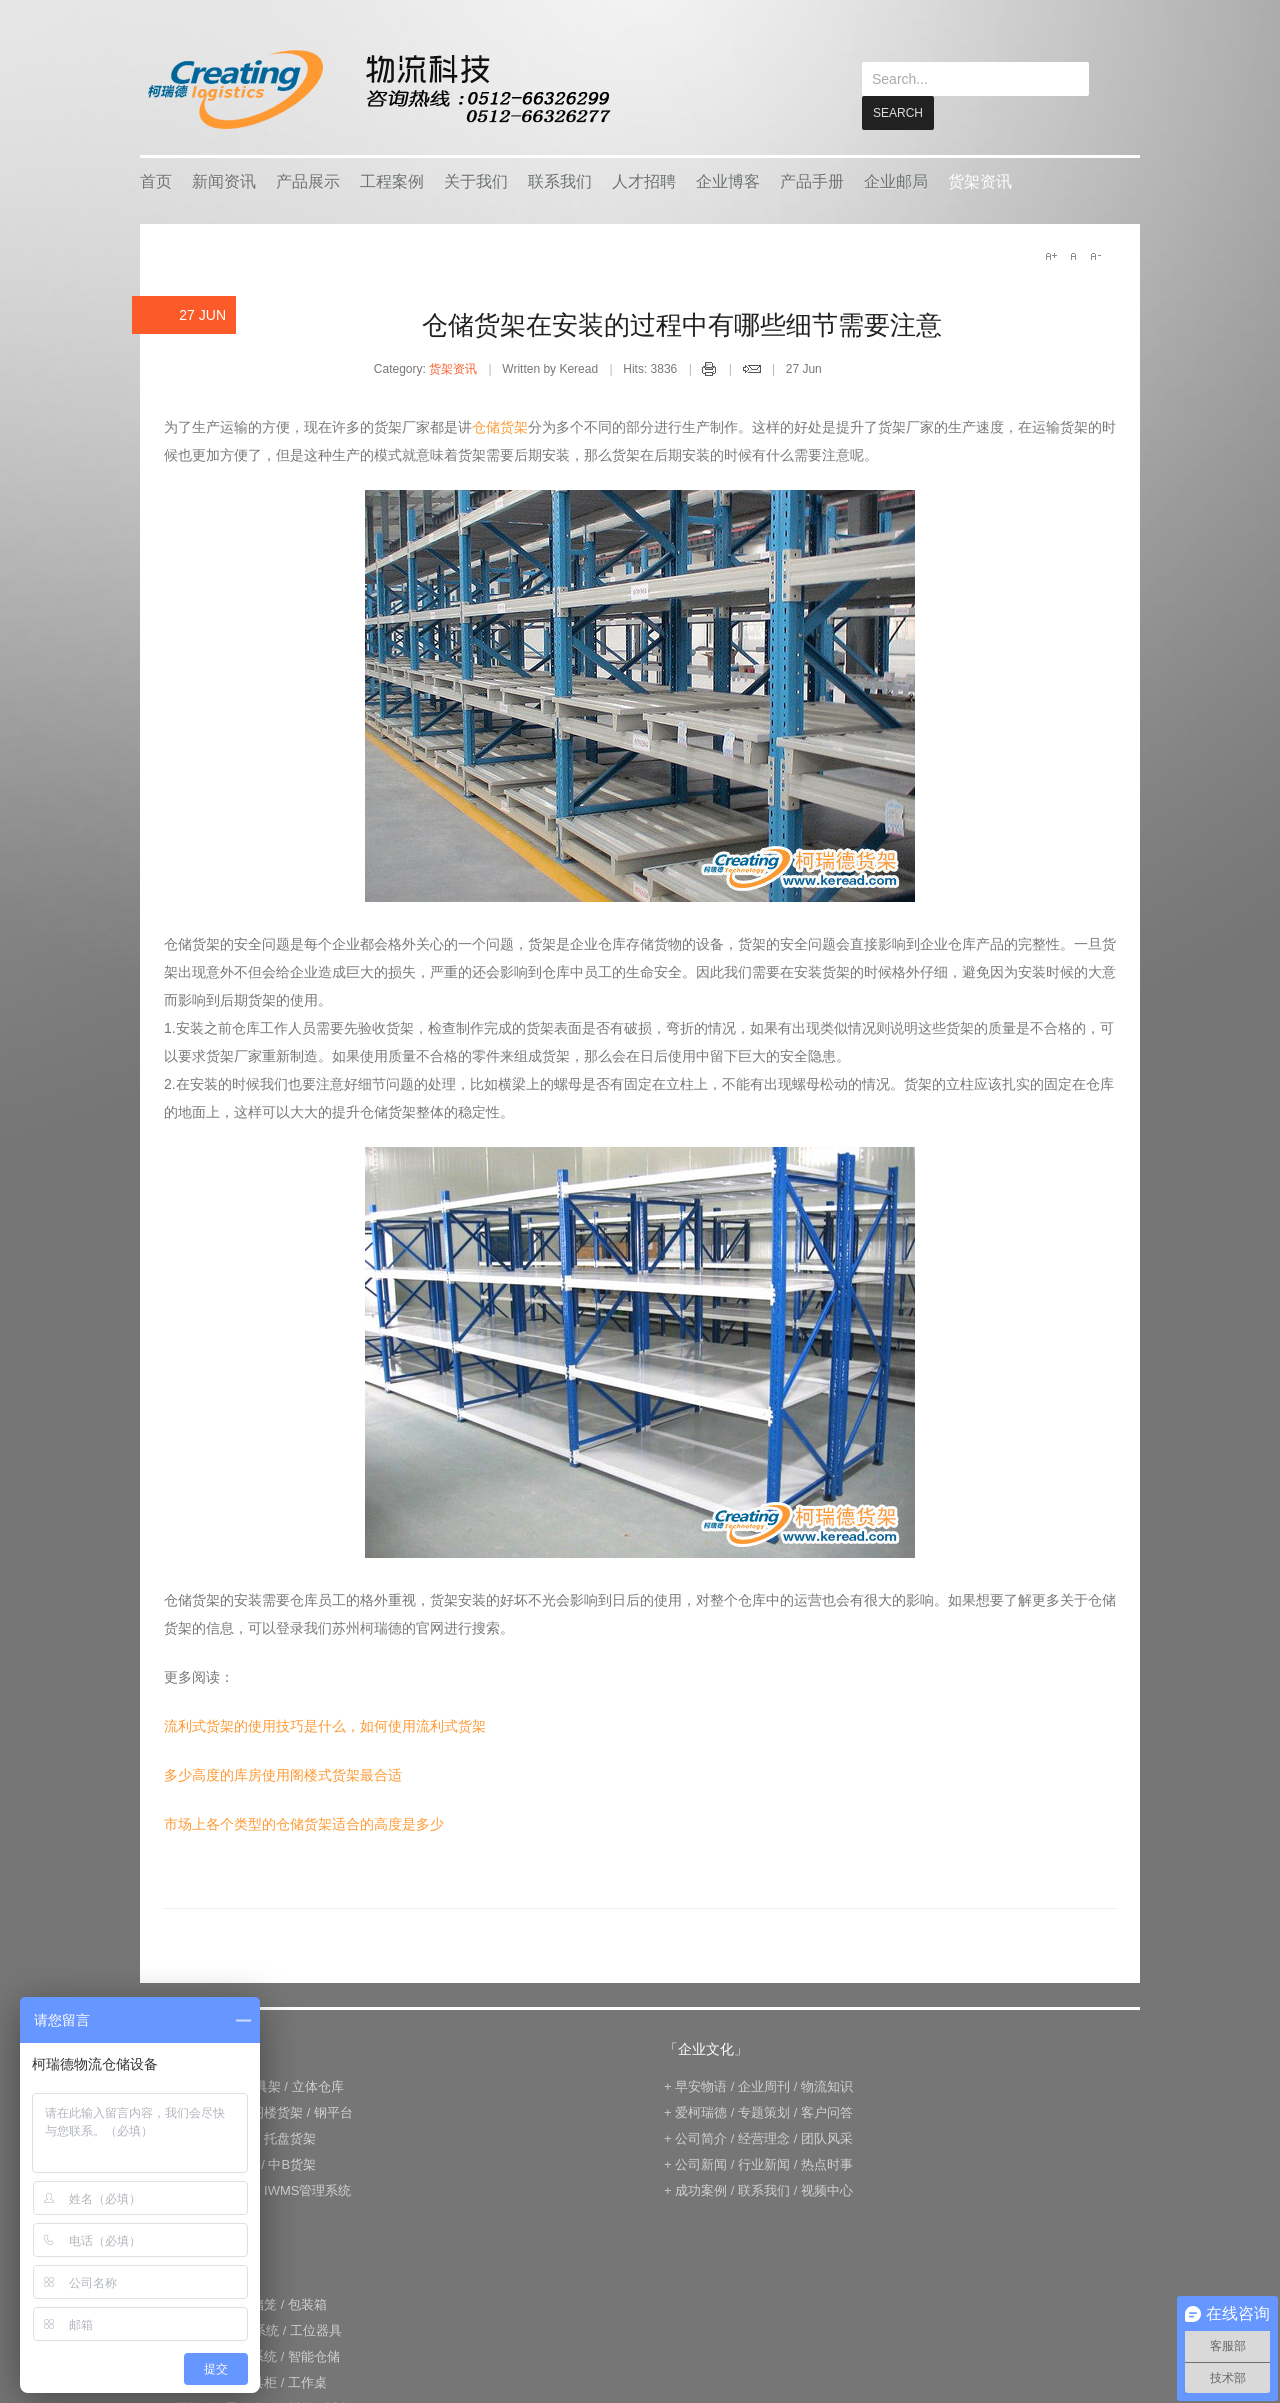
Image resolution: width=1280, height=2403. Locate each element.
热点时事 (827, 2163)
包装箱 (307, 2303)
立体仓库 (318, 2085)
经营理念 (764, 2137)
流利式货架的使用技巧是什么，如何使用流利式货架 (325, 1725)
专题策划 (764, 2111)
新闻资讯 (224, 180)
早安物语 (701, 2085)
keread (377, 89)
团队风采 (827, 2137)
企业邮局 (896, 180)
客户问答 (827, 2111)
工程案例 (392, 180)
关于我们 (476, 180)
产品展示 (308, 180)
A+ (1051, 255)
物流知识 (827, 2085)
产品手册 (812, 180)
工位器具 (316, 2329)
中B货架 (292, 2163)
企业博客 (728, 180)
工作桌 (307, 2381)
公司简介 (701, 2137)
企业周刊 (764, 2085)
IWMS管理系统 (307, 2189)
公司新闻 (701, 2163)
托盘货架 (290, 2137)
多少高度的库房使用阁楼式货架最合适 (283, 1774)
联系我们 (560, 180)
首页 (156, 180)
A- (1095, 255)
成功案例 (701, 2189)
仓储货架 (500, 426)
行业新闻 (764, 2163)
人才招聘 (644, 180)
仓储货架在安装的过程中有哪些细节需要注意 (682, 324)
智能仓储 (314, 2355)
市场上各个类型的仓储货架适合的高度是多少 (304, 1823)
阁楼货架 (277, 2111)
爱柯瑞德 (701, 2111)
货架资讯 (980, 180)
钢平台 (333, 2111)
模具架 (261, 2085)
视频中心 (827, 2189)
